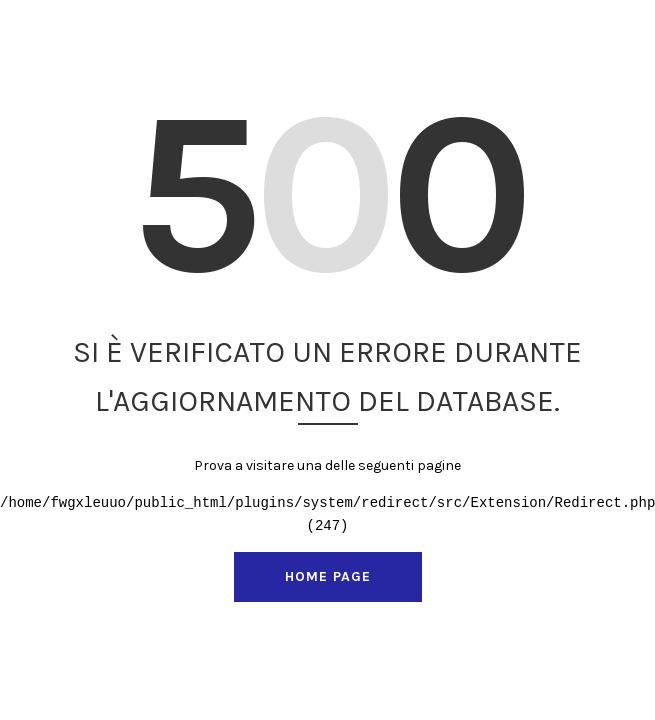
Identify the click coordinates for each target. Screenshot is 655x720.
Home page (328, 576)
